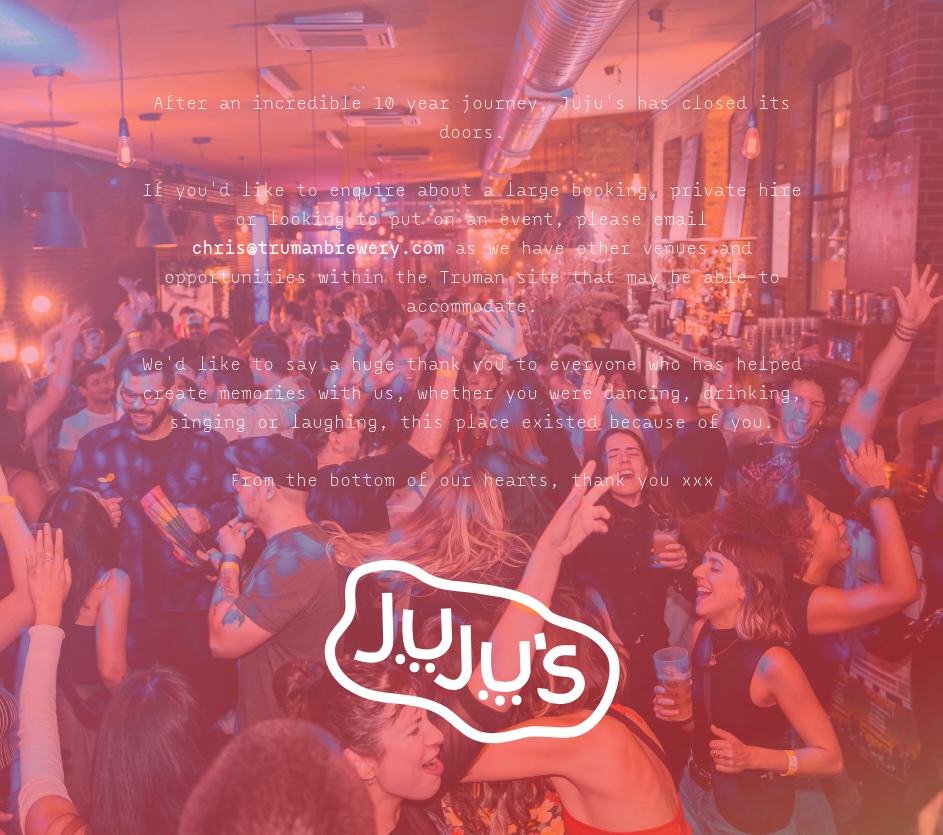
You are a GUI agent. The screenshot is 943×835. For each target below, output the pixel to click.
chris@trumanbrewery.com (317, 249)
